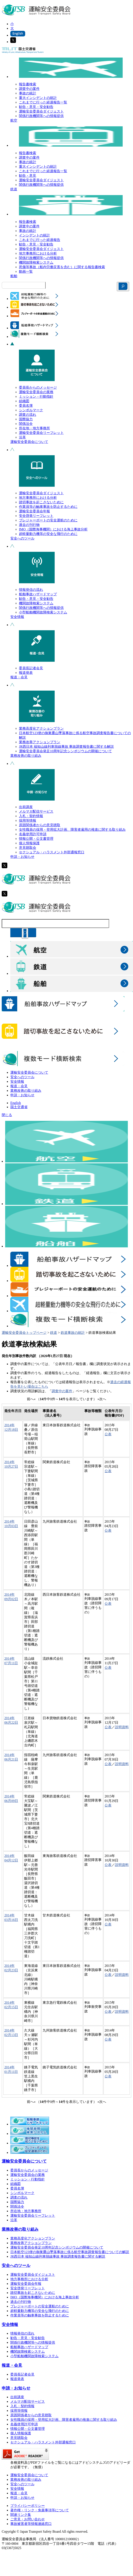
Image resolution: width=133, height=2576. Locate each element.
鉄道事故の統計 (73, 1332)
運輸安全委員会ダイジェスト (41, 111)
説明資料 (122, 1727)
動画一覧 (26, 271)
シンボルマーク (31, 410)
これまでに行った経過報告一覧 (43, 102)
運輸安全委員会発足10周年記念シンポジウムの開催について (65, 751)
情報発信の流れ (31, 589)
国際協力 (26, 419)
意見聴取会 (27, 847)
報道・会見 (19, 677)
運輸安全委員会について (29, 442)
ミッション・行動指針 (36, 396)
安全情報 (17, 617)
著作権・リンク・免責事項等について (39, 2510)
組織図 (24, 401)
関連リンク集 (20, 2515)
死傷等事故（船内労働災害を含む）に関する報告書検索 (62, 267)
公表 (108, 1434)
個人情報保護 (29, 843)
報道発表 (26, 672)
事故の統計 (27, 93)
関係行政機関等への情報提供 (41, 116)
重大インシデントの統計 (38, 98)
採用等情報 (27, 820)
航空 (13, 120)
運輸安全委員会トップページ (24, 1332)
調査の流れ (27, 414)
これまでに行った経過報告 (39, 240)
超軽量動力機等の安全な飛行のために (48, 534)
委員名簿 (26, 405)
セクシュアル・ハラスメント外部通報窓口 (51, 852)
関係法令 (26, 423)
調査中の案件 (29, 89)
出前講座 (26, 807)
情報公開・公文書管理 (36, 838)
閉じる (7, 1115)
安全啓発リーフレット (36, 516)
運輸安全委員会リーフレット (41, 433)
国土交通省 (19, 1107)
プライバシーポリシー (27, 2505)
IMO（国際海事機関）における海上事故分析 (53, 529)
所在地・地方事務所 (34, 428)
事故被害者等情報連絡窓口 (31, 2524)
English (15, 1103)
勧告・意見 (27, 175)
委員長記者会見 (31, 668)
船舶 (13, 276)
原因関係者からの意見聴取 (39, 825)
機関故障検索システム (36, 262)
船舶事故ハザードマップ (38, 594)
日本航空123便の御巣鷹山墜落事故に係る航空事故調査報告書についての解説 (69, 2252)
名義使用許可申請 (32, 834)
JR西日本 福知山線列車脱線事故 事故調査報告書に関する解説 (66, 746)
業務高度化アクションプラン (41, 728)
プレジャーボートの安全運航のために (48, 520)
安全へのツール (22, 538)
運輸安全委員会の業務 (36, 392)
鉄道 (13, 189)
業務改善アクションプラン (39, 742)
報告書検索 (27, 84)
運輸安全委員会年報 (34, 511)
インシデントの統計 (34, 235)
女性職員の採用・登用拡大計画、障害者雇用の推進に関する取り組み (72, 829)
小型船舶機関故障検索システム (43, 612)
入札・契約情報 (31, 816)
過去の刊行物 (29, 525)
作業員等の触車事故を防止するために (48, 506)
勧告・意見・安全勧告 (36, 107)
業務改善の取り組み (25, 755)
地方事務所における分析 (38, 253)
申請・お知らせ (22, 857)
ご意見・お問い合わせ (27, 2519)
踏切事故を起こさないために (41, 502)
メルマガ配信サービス (36, 811)
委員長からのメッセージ (38, 387)
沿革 (22, 437)
